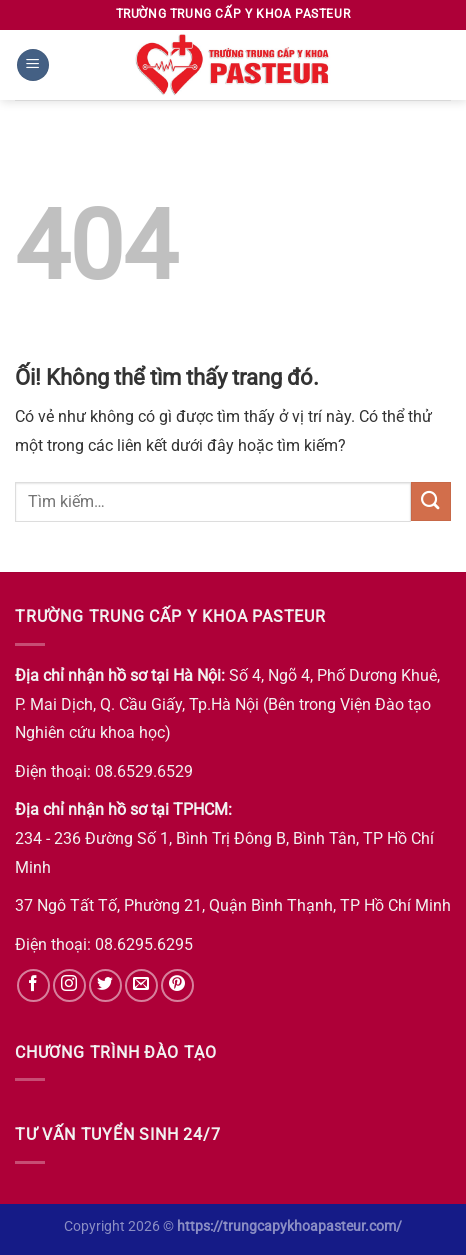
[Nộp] (431, 501)
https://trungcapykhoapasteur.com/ (289, 1226)
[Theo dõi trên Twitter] (105, 985)
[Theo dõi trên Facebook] (33, 985)
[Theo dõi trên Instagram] (69, 985)
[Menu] (33, 65)
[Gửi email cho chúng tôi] (141, 985)
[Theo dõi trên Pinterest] (177, 985)
